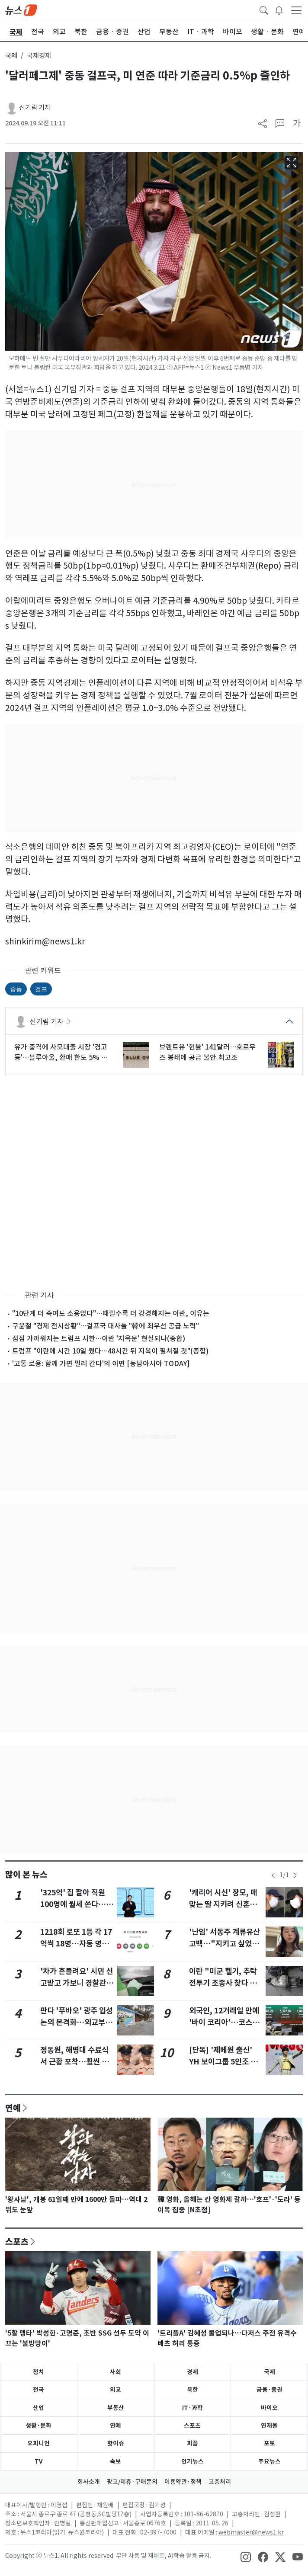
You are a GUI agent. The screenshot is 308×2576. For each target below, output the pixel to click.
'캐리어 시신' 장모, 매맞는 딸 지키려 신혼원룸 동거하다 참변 (226, 1904)
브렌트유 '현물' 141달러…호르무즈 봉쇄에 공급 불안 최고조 (207, 1052)
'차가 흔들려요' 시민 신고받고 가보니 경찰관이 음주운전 (76, 1982)
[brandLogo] (21, 9)
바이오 (269, 2408)
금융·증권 (269, 2390)
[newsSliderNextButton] (295, 1875)
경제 (192, 2372)
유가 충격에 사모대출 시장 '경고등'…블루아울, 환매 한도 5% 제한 (61, 1052)
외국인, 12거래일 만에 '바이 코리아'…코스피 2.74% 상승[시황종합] (225, 2022)
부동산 (115, 2408)
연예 (13, 2108)
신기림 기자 (35, 107)
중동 (16, 989)
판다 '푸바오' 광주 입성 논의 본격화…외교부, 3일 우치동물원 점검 (77, 2022)
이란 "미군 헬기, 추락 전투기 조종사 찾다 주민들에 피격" (226, 1982)
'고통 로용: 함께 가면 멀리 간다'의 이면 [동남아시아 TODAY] (101, 1363)
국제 (11, 55)
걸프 (41, 989)
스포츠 (17, 2241)
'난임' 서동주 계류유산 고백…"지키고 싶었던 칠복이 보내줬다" (224, 1943)
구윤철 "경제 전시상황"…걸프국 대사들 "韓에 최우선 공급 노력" (105, 1326)
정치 (38, 2372)
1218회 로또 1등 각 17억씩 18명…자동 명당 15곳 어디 (76, 1943)
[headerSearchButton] (264, 9)
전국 (38, 2390)
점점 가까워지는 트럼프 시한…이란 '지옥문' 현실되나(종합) (98, 1338)
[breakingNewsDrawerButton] (279, 9)
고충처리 (220, 2482)
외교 (115, 2390)
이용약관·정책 (183, 2482)
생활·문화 (38, 2425)
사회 (115, 2372)
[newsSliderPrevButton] (273, 1875)
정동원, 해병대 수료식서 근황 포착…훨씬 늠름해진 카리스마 (74, 2061)
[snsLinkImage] (246, 2556)
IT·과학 (192, 2408)
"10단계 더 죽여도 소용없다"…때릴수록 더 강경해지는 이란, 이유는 (110, 1313)
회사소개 (88, 2482)
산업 (38, 2408)
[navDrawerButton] (296, 10)
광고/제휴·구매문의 (132, 2482)
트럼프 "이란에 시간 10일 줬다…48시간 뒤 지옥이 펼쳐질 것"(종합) (110, 1351)
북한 (192, 2390)
